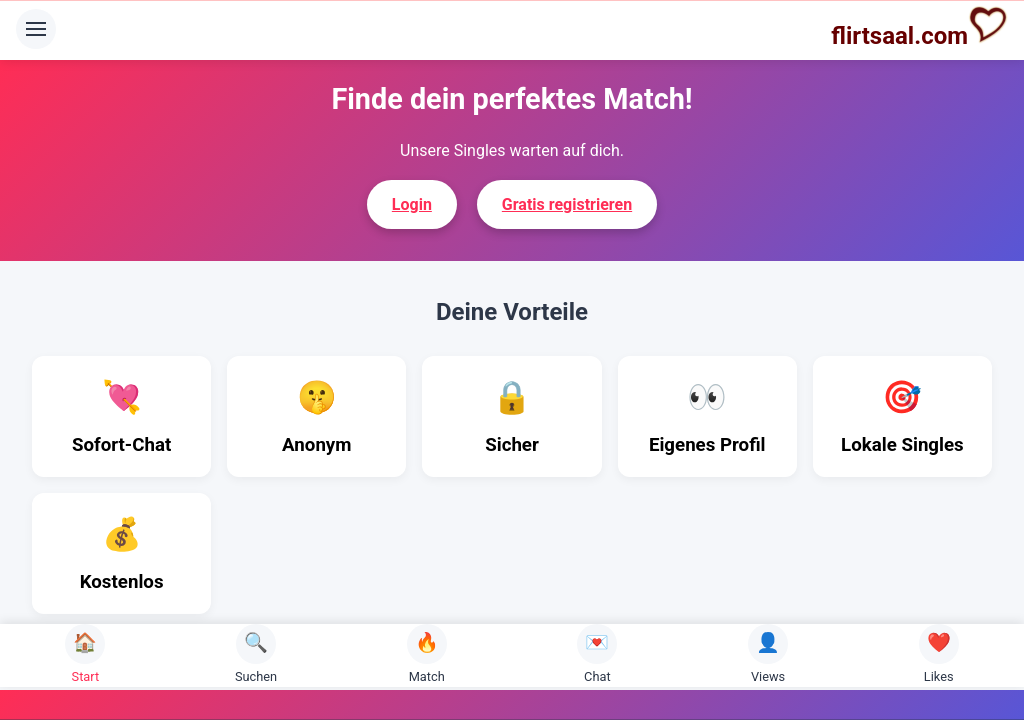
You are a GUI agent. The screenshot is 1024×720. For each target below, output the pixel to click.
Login (412, 204)
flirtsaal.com (919, 27)
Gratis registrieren (567, 204)
